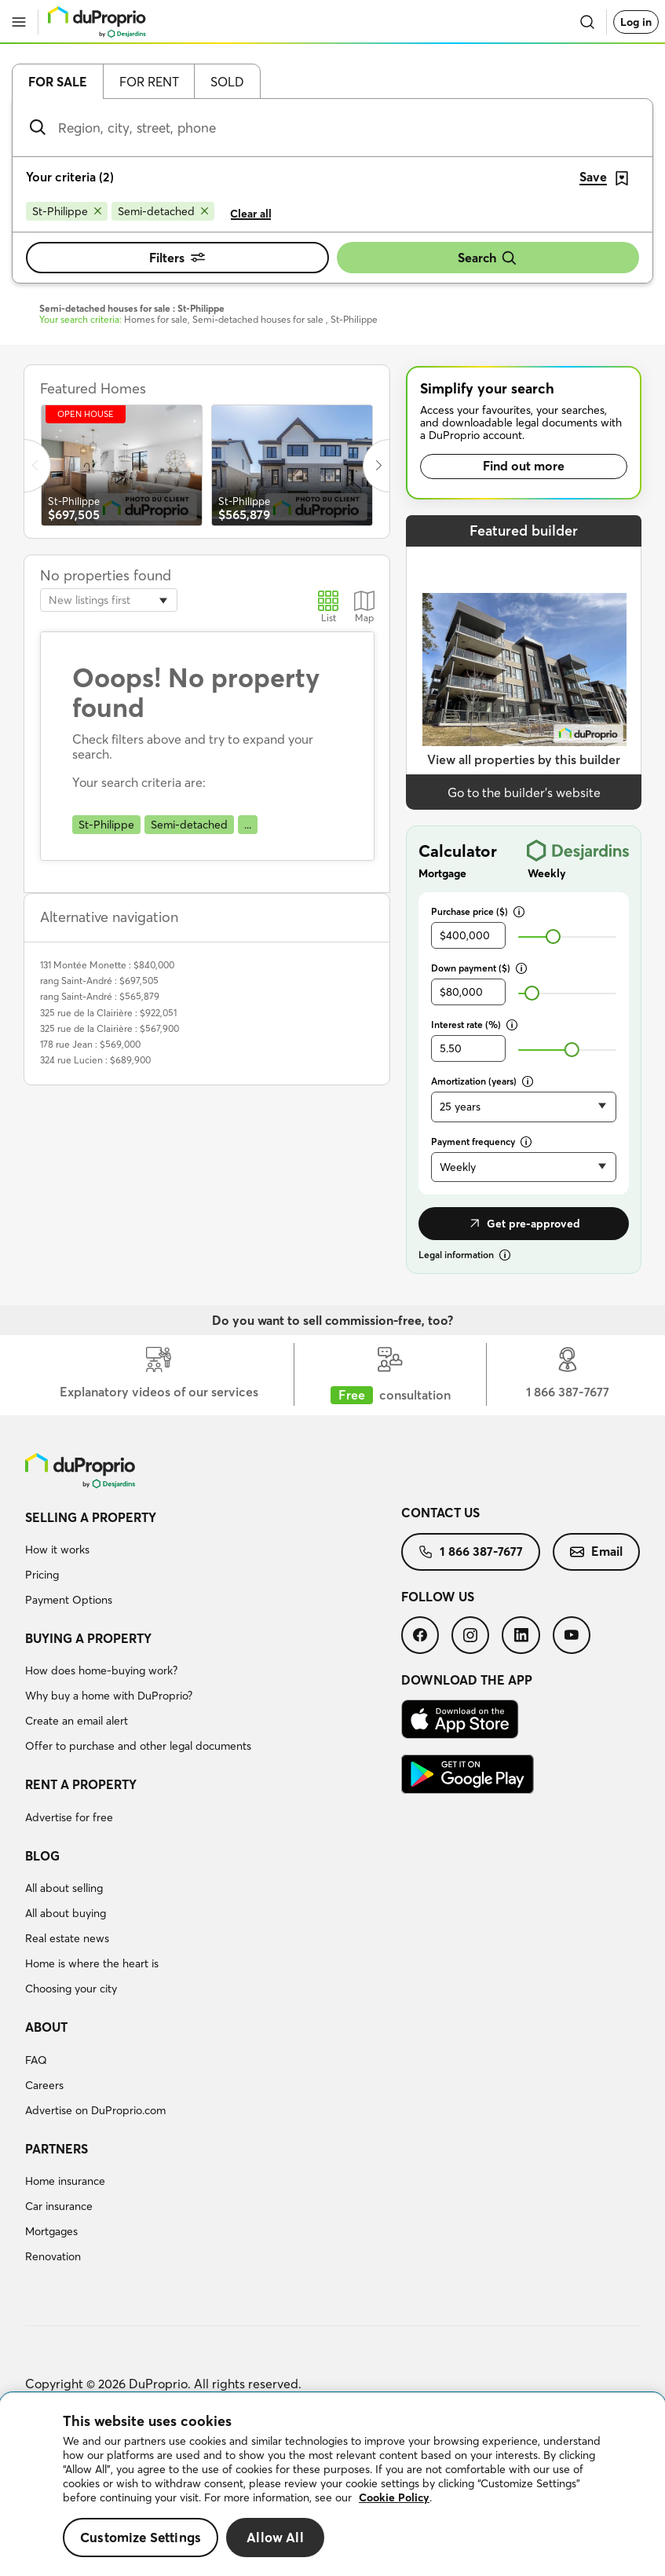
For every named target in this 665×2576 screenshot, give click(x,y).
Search (487, 258)
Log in (636, 22)
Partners (56, 2149)
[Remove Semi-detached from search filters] (162, 211)
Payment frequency (481, 1141)
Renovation (53, 2256)
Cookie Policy (394, 2497)
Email (596, 1551)
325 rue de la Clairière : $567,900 (109, 1028)
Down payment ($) (479, 968)
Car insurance (59, 2206)
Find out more (524, 466)
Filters (177, 257)
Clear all (251, 214)
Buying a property (88, 1638)
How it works (57, 1549)
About (46, 2027)
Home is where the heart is (92, 1963)
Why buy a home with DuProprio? (108, 1696)
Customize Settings (140, 2537)
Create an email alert (76, 1721)
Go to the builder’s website (524, 792)
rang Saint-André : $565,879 (99, 996)
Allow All (275, 2537)
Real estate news (67, 1938)
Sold (227, 82)
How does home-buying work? (101, 1670)
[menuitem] (213, 1561)
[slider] (553, 936)
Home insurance (65, 2181)
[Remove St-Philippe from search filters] (67, 211)
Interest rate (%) (474, 1024)
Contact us (440, 1512)
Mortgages (51, 2231)
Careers (44, 2085)
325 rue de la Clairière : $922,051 (108, 1013)
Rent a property (81, 1784)
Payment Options (68, 1600)
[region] (332, 2484)
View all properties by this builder (523, 759)
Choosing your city (71, 1988)
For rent (149, 82)
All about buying (65, 1913)
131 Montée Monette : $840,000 (107, 965)
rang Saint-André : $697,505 (99, 980)
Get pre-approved (523, 1223)
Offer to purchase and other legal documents (138, 1746)
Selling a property (90, 1517)
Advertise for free (69, 1817)
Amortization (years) (482, 1081)
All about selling (64, 1888)
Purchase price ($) (477, 911)
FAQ (36, 2060)
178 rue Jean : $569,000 (90, 1044)
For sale (57, 82)
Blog (42, 1856)
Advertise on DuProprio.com (95, 2110)
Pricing (42, 1575)
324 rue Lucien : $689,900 (95, 1060)
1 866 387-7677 (470, 1551)
